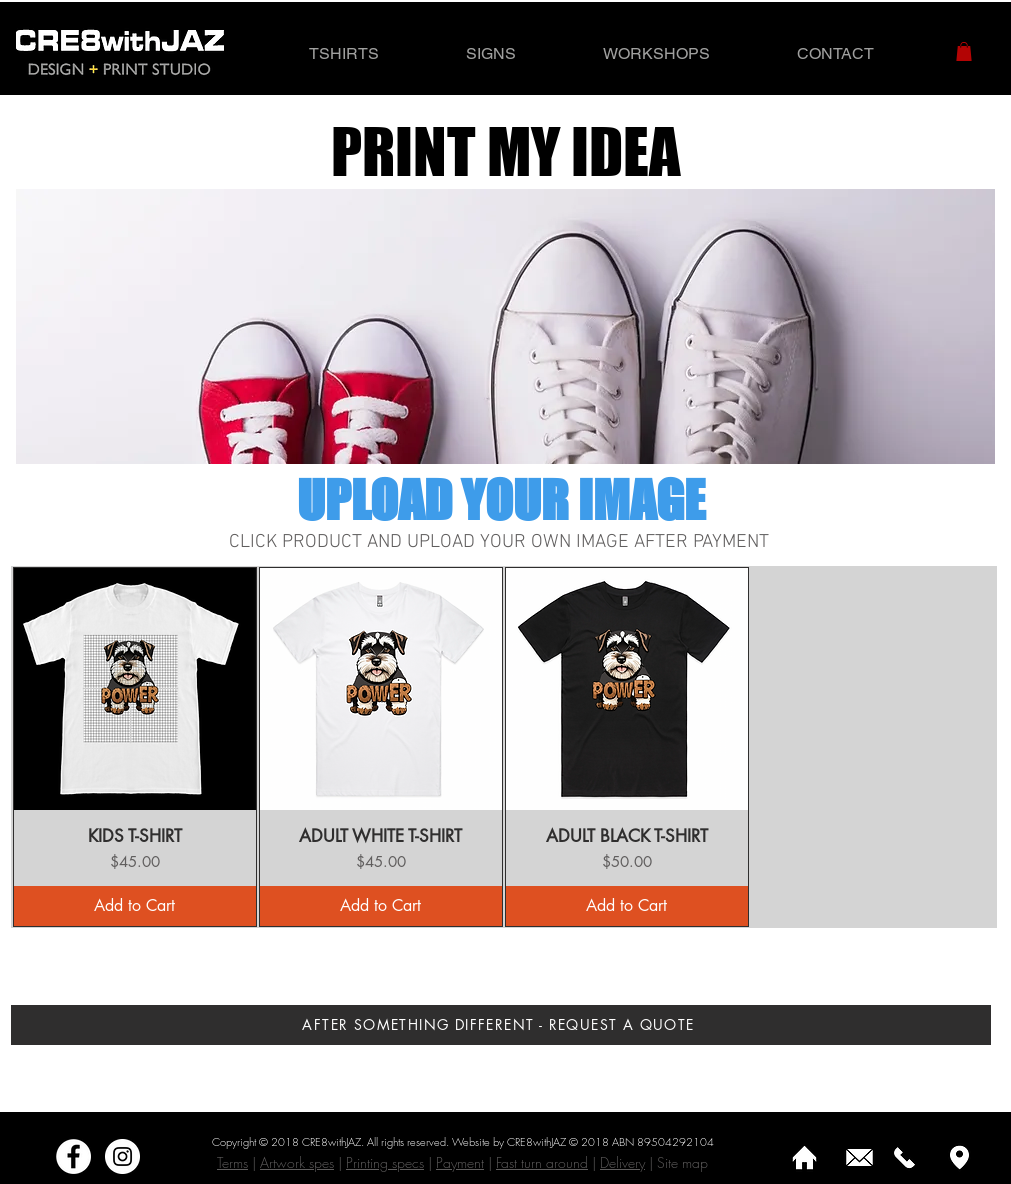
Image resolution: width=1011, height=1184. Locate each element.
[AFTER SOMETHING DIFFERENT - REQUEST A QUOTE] (501, 1025)
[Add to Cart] (135, 906)
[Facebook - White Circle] (73, 1156)
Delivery (622, 1162)
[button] (964, 51)
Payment (460, 1162)
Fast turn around (542, 1162)
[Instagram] (122, 1156)
